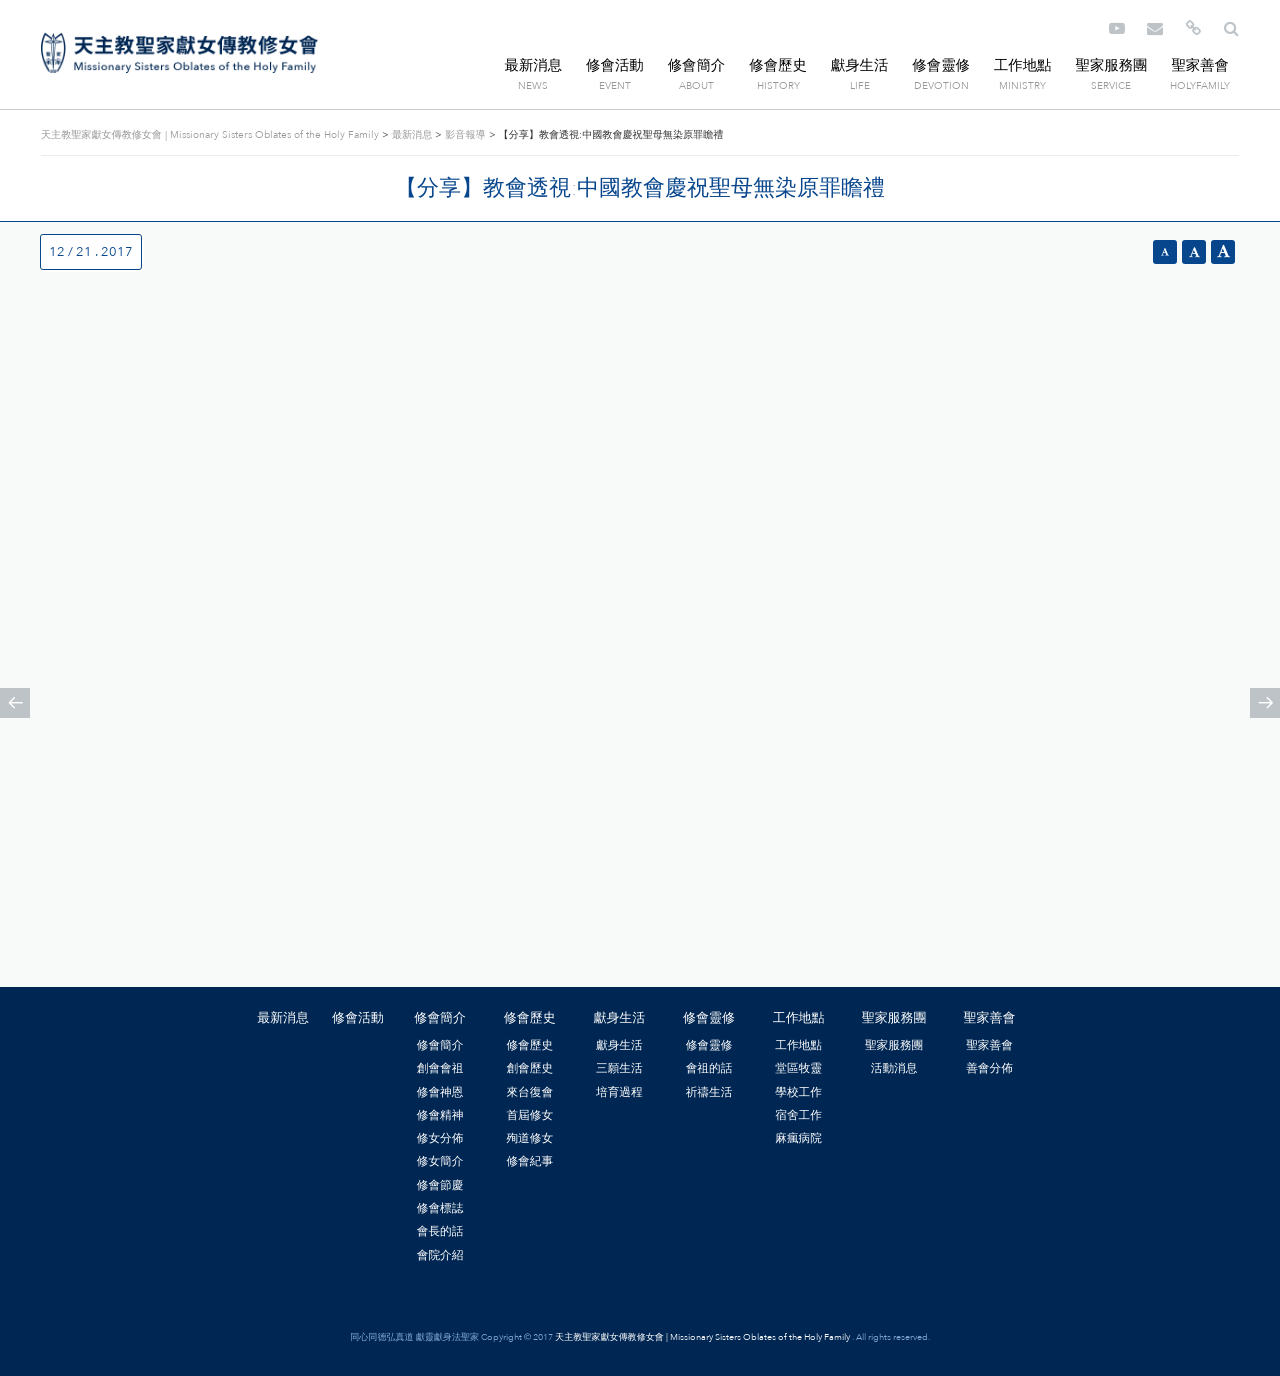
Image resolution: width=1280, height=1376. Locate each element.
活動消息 (894, 1068)
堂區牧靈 (798, 1068)
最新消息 (534, 65)
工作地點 (1023, 65)
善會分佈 (989, 1068)
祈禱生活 (709, 1092)
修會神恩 (440, 1092)
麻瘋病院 (798, 1138)
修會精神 (440, 1115)
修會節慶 (440, 1185)
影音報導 (465, 135)
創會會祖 (440, 1068)
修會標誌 (440, 1208)
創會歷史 (529, 1068)
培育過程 (619, 1092)
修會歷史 (778, 65)
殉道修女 (529, 1138)
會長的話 (440, 1231)
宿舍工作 (798, 1115)
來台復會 (529, 1092)
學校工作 (798, 1092)
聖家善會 (1200, 65)
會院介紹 (440, 1255)
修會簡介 (697, 65)
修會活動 (615, 65)
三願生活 (619, 1068)
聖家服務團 (1111, 65)
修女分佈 (440, 1138)
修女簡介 (440, 1161)
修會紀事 (529, 1161)
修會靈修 (941, 65)
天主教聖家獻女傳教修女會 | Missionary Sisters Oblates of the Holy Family (179, 53)
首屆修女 (529, 1115)
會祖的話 (709, 1068)
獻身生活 (860, 65)
